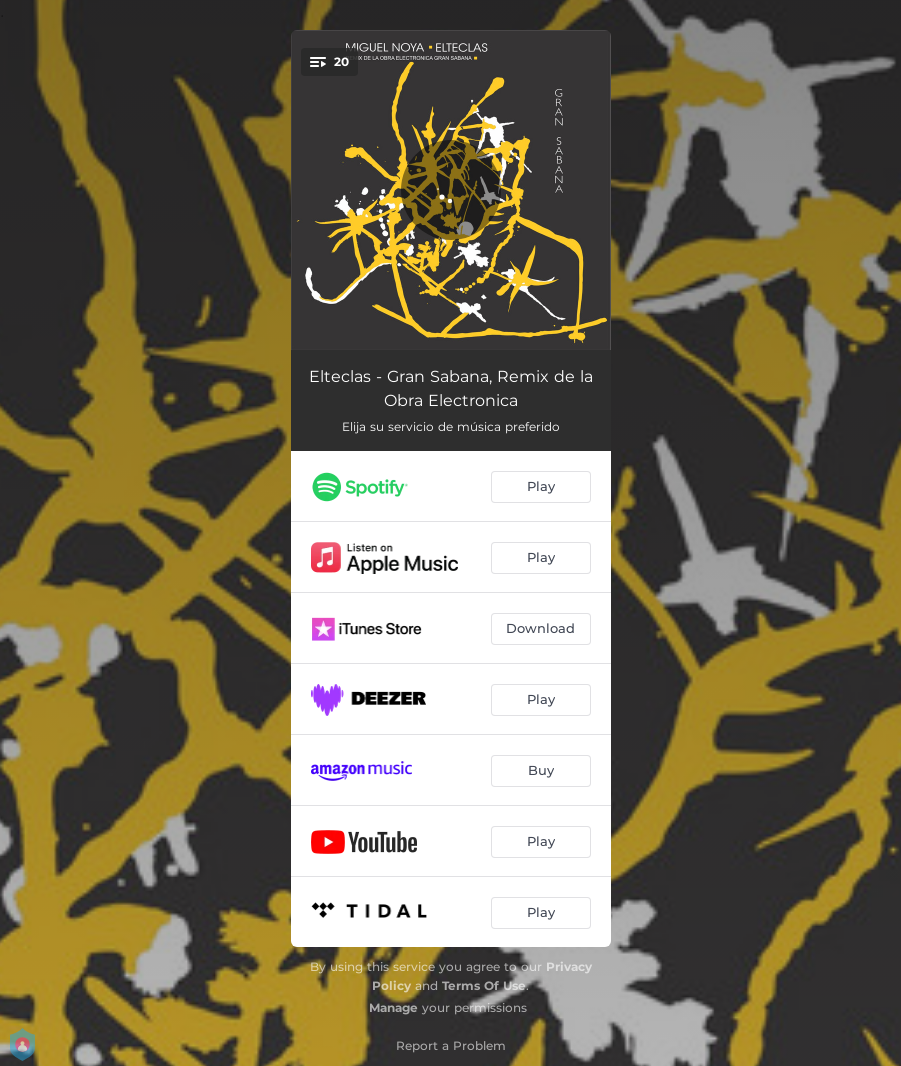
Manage (393, 1007)
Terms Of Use (484, 985)
